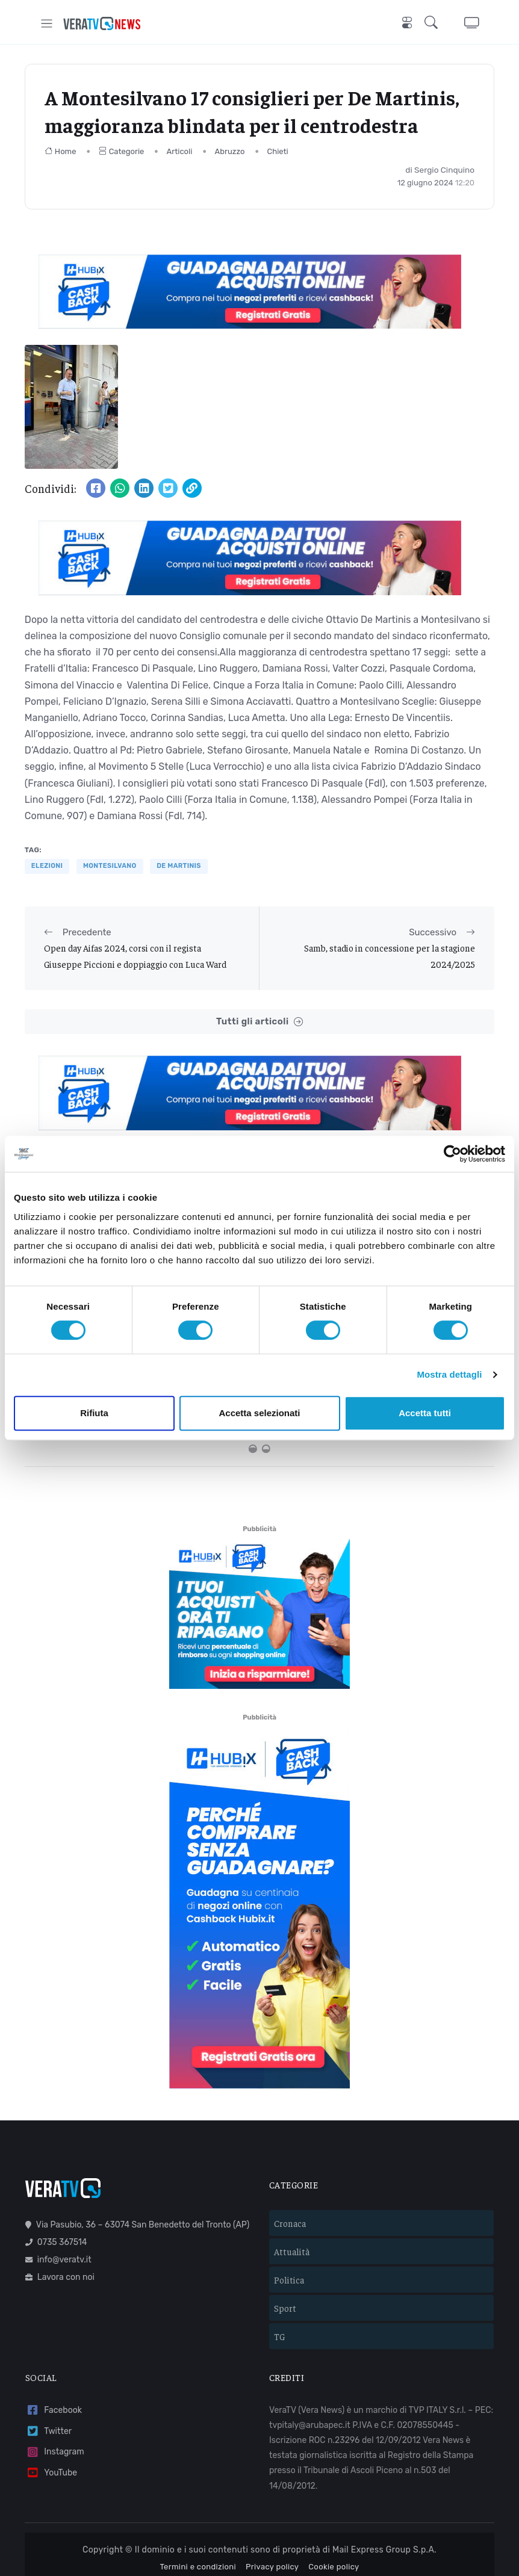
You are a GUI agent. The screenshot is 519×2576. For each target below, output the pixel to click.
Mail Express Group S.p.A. (384, 2493)
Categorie (122, 151)
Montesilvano (110, 866)
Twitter (48, 2374)
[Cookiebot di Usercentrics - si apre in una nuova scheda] (452, 1154)
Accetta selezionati (259, 1413)
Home (60, 151)
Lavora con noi (60, 2220)
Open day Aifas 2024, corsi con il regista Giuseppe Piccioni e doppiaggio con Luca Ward (135, 955)
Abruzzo (230, 151)
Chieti (277, 151)
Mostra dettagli (449, 1374)
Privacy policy (272, 2509)
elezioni (47, 866)
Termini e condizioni (198, 2509)
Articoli (180, 151)
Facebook (53, 2353)
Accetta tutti (425, 1413)
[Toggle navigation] (47, 23)
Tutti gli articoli (259, 1021)
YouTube (51, 2415)
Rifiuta (94, 1413)
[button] (433, 23)
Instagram (54, 2394)
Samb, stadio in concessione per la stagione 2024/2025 (389, 955)
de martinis (179, 866)
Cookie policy (333, 2509)
